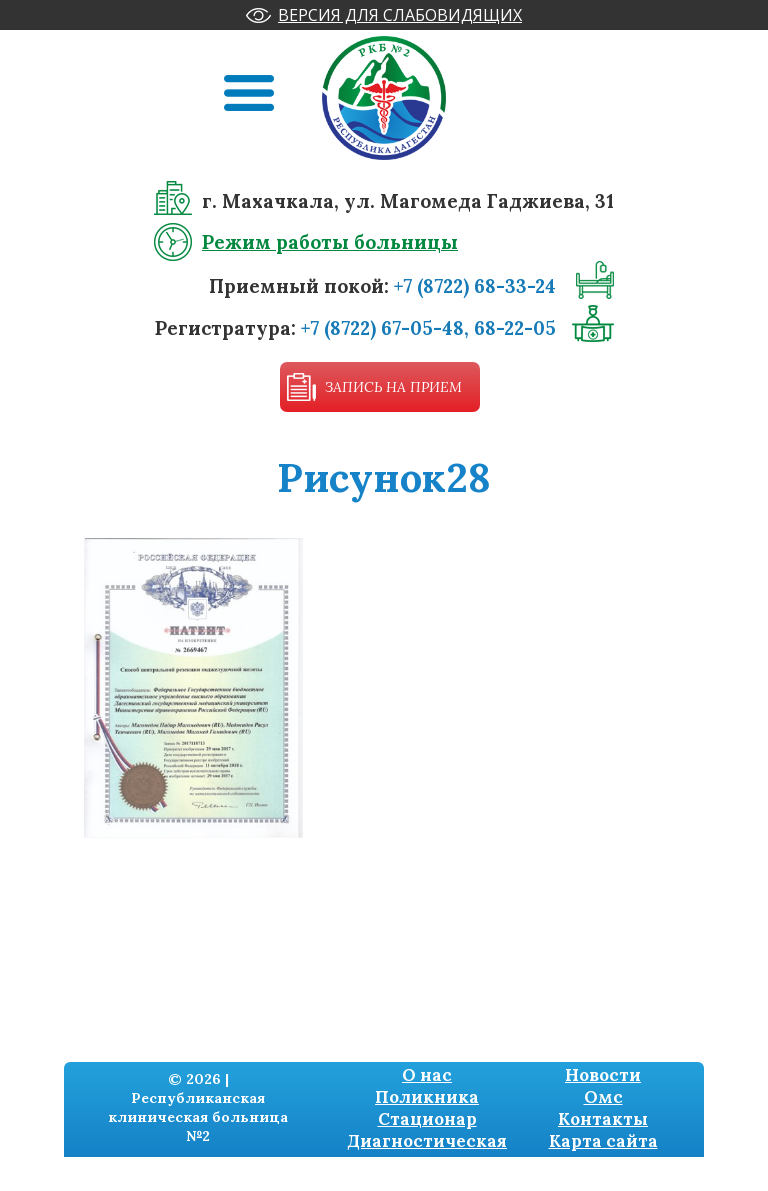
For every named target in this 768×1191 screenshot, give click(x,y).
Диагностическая (427, 1141)
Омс (603, 1097)
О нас (427, 1075)
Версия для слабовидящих (400, 15)
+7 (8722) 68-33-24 (475, 286)
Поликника (427, 1097)
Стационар (427, 1119)
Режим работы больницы (330, 242)
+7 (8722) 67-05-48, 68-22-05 (428, 328)
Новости (603, 1075)
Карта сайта (603, 1141)
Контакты (603, 1119)
